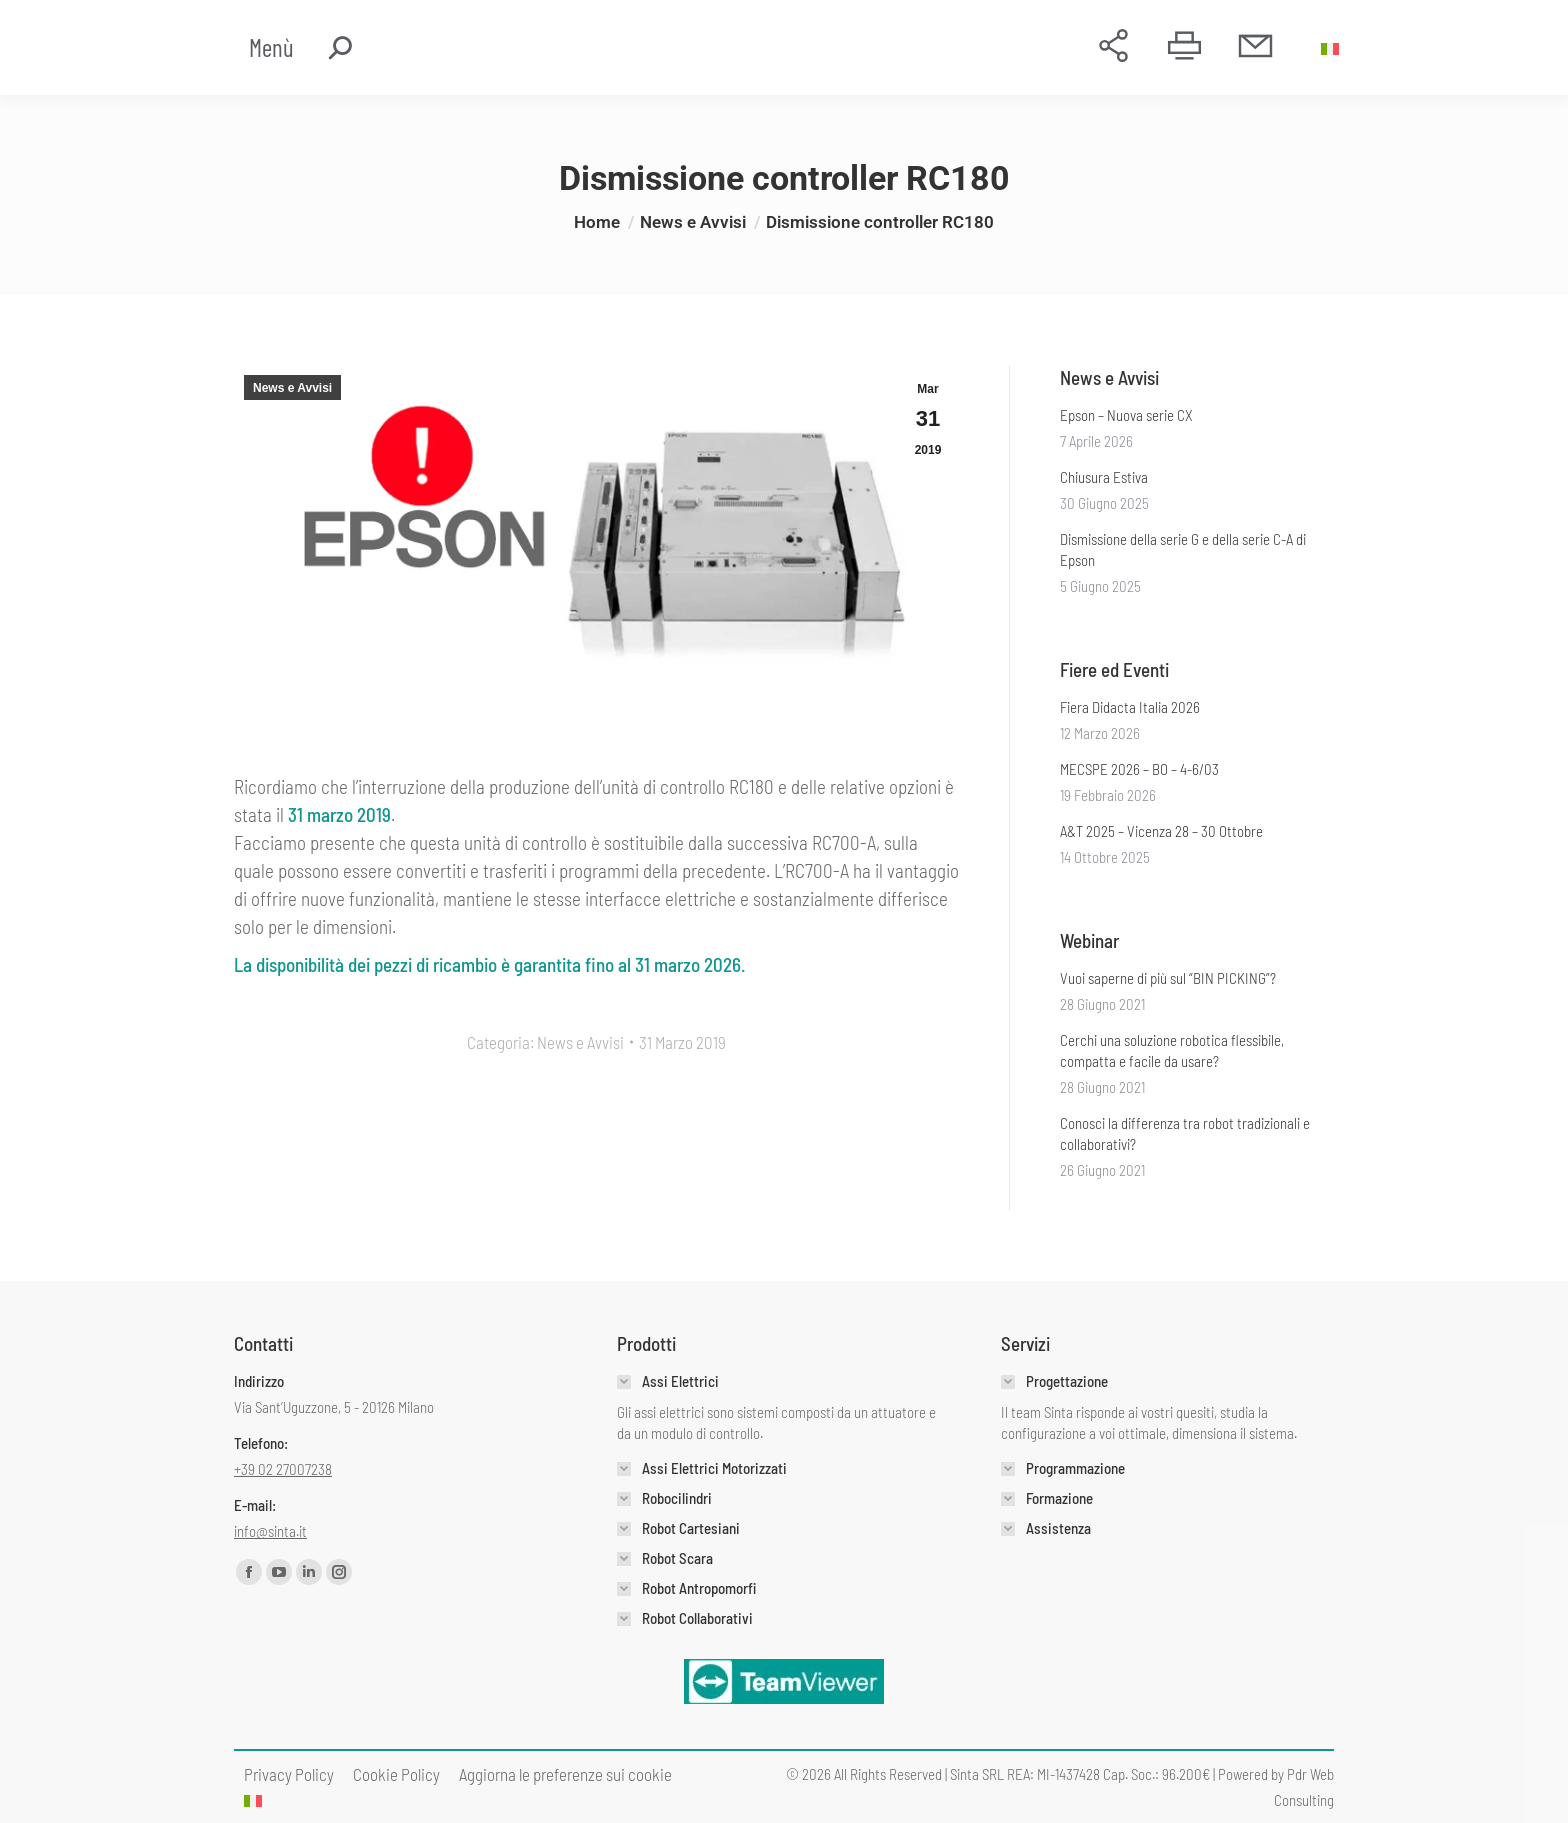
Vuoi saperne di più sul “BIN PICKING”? (1168, 978)
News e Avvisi (292, 388)
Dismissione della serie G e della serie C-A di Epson (1183, 549)
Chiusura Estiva (1104, 477)
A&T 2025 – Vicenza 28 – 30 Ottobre (1161, 831)
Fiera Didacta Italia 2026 (1130, 707)
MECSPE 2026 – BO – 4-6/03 (1139, 769)
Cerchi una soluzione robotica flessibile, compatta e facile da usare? (1172, 1050)
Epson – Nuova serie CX (1126, 415)
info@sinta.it (270, 1531)
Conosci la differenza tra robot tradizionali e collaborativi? (1185, 1133)
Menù (271, 47)
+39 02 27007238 (283, 1469)
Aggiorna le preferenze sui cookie (565, 1774)
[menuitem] (1332, 48)
